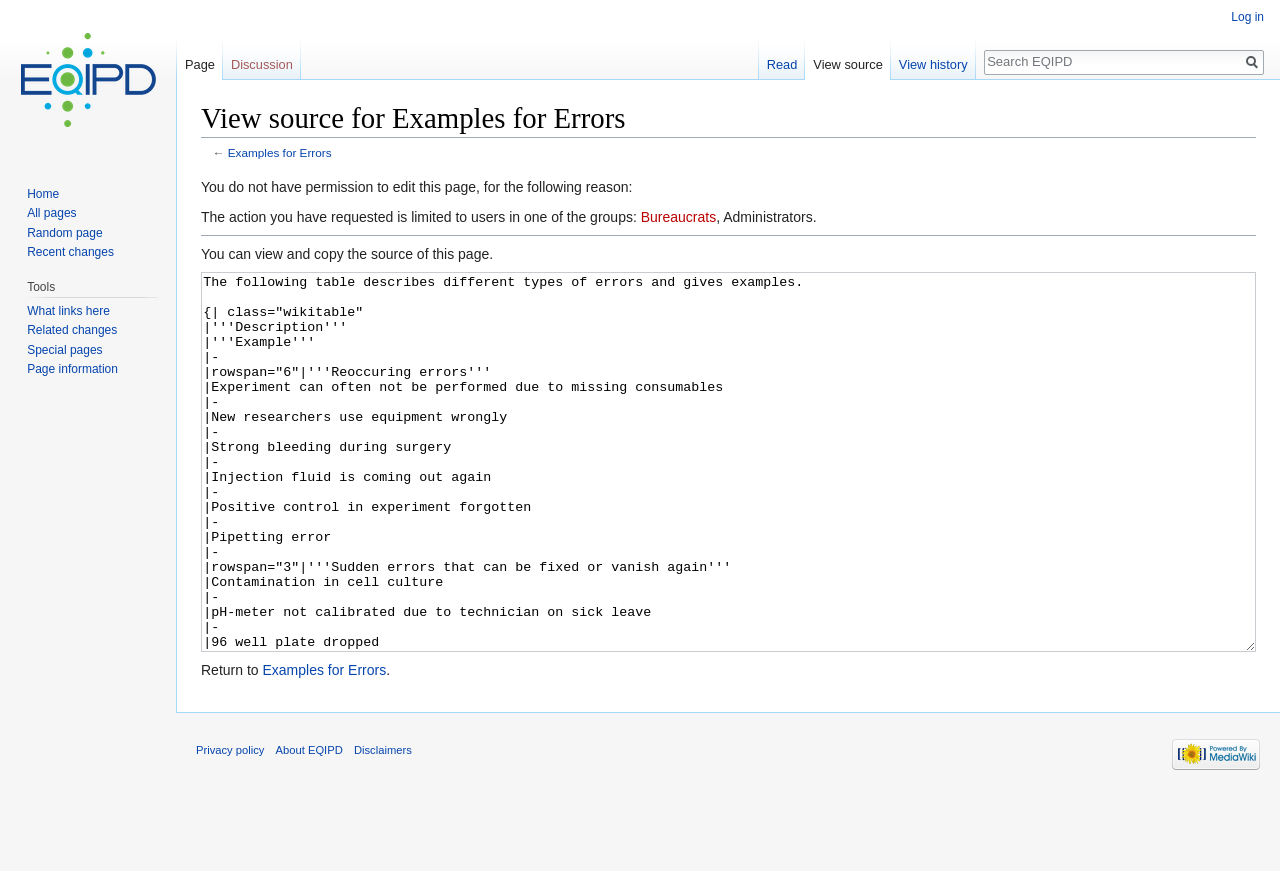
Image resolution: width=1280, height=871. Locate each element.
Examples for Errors (280, 152)
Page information (72, 369)
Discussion (262, 64)
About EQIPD (309, 825)
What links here (68, 311)
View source (847, 64)
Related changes (72, 330)
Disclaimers (383, 825)
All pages (51, 213)
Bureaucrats (678, 217)
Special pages (64, 350)
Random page (64, 233)
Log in (1247, 17)
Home (43, 194)
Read (782, 64)
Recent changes (70, 252)
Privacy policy (230, 825)
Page (200, 64)
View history (933, 64)
